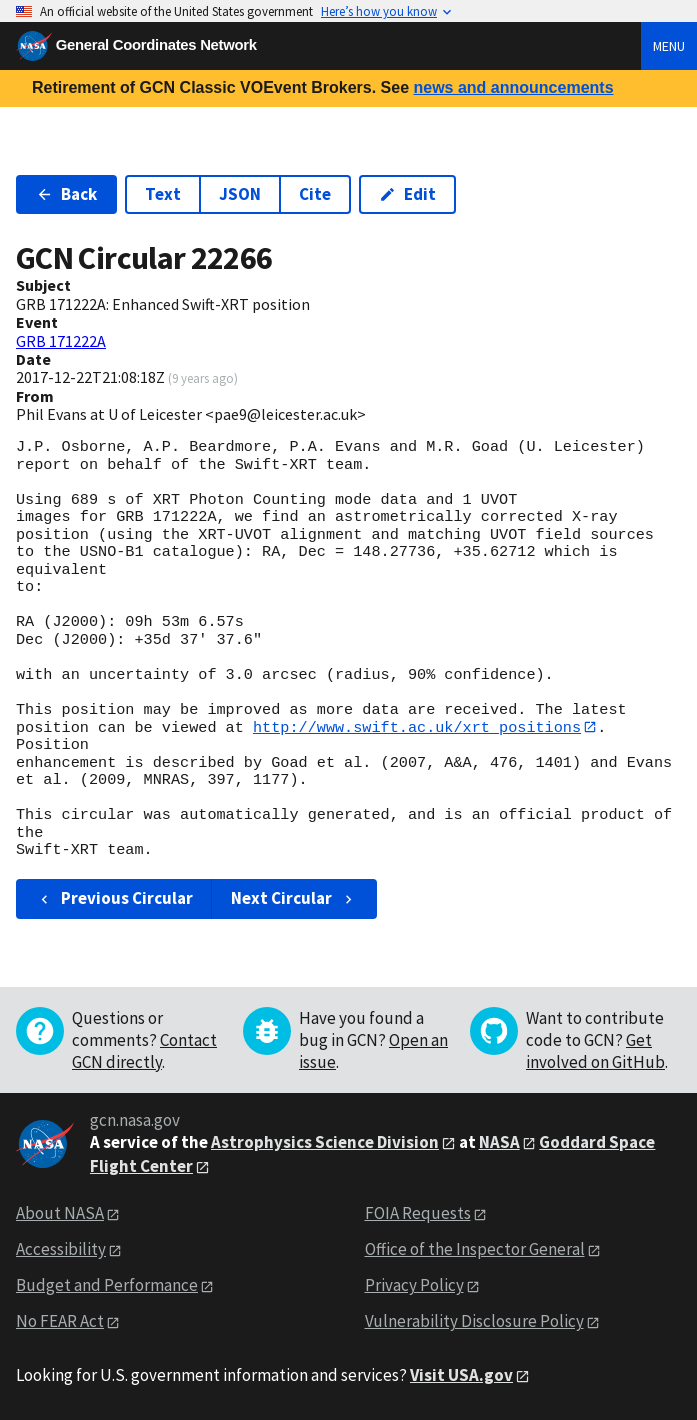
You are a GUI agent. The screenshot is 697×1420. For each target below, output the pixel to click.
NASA (499, 1142)
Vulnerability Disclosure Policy (474, 1322)
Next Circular (294, 899)
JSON (240, 194)
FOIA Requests (418, 1214)
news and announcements (513, 87)
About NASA (60, 1214)
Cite (315, 194)
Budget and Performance (107, 1286)
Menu (669, 46)
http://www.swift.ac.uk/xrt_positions (417, 727)
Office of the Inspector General (475, 1250)
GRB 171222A (61, 341)
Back (66, 194)
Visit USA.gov (461, 1375)
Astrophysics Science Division (325, 1142)
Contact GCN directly (144, 1051)
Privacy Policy (414, 1286)
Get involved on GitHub (595, 1051)
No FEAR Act (60, 1322)
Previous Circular (114, 899)
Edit (407, 194)
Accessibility (61, 1250)
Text (163, 194)
